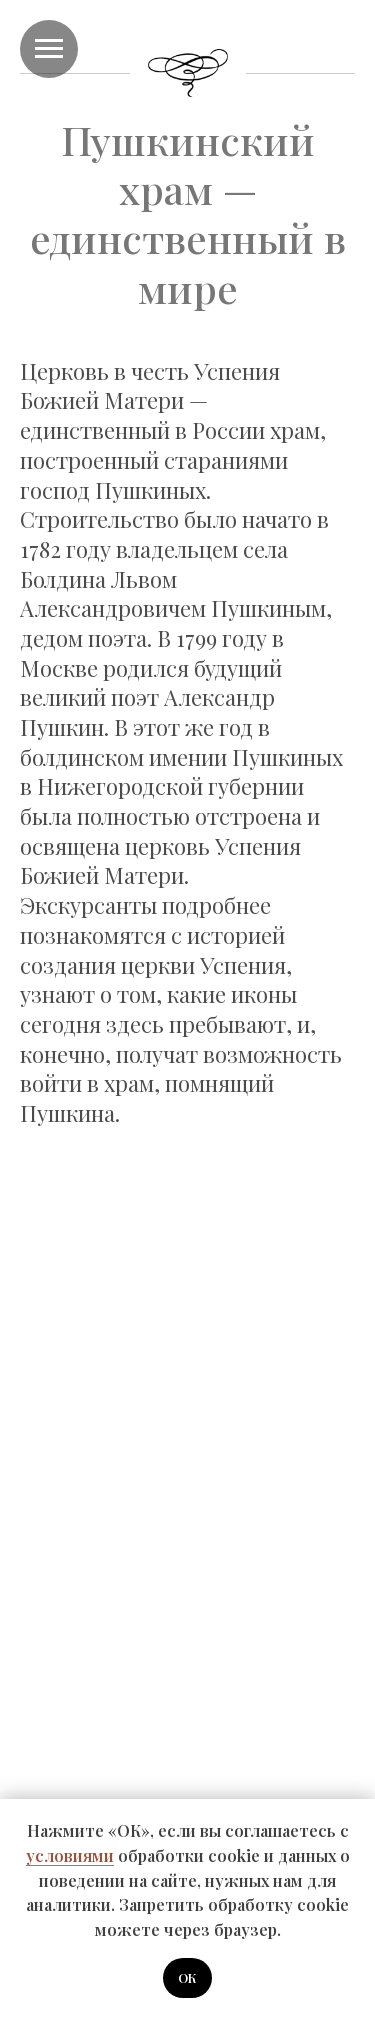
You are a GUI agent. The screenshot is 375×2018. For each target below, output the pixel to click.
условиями (70, 1855)
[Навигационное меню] (49, 49)
